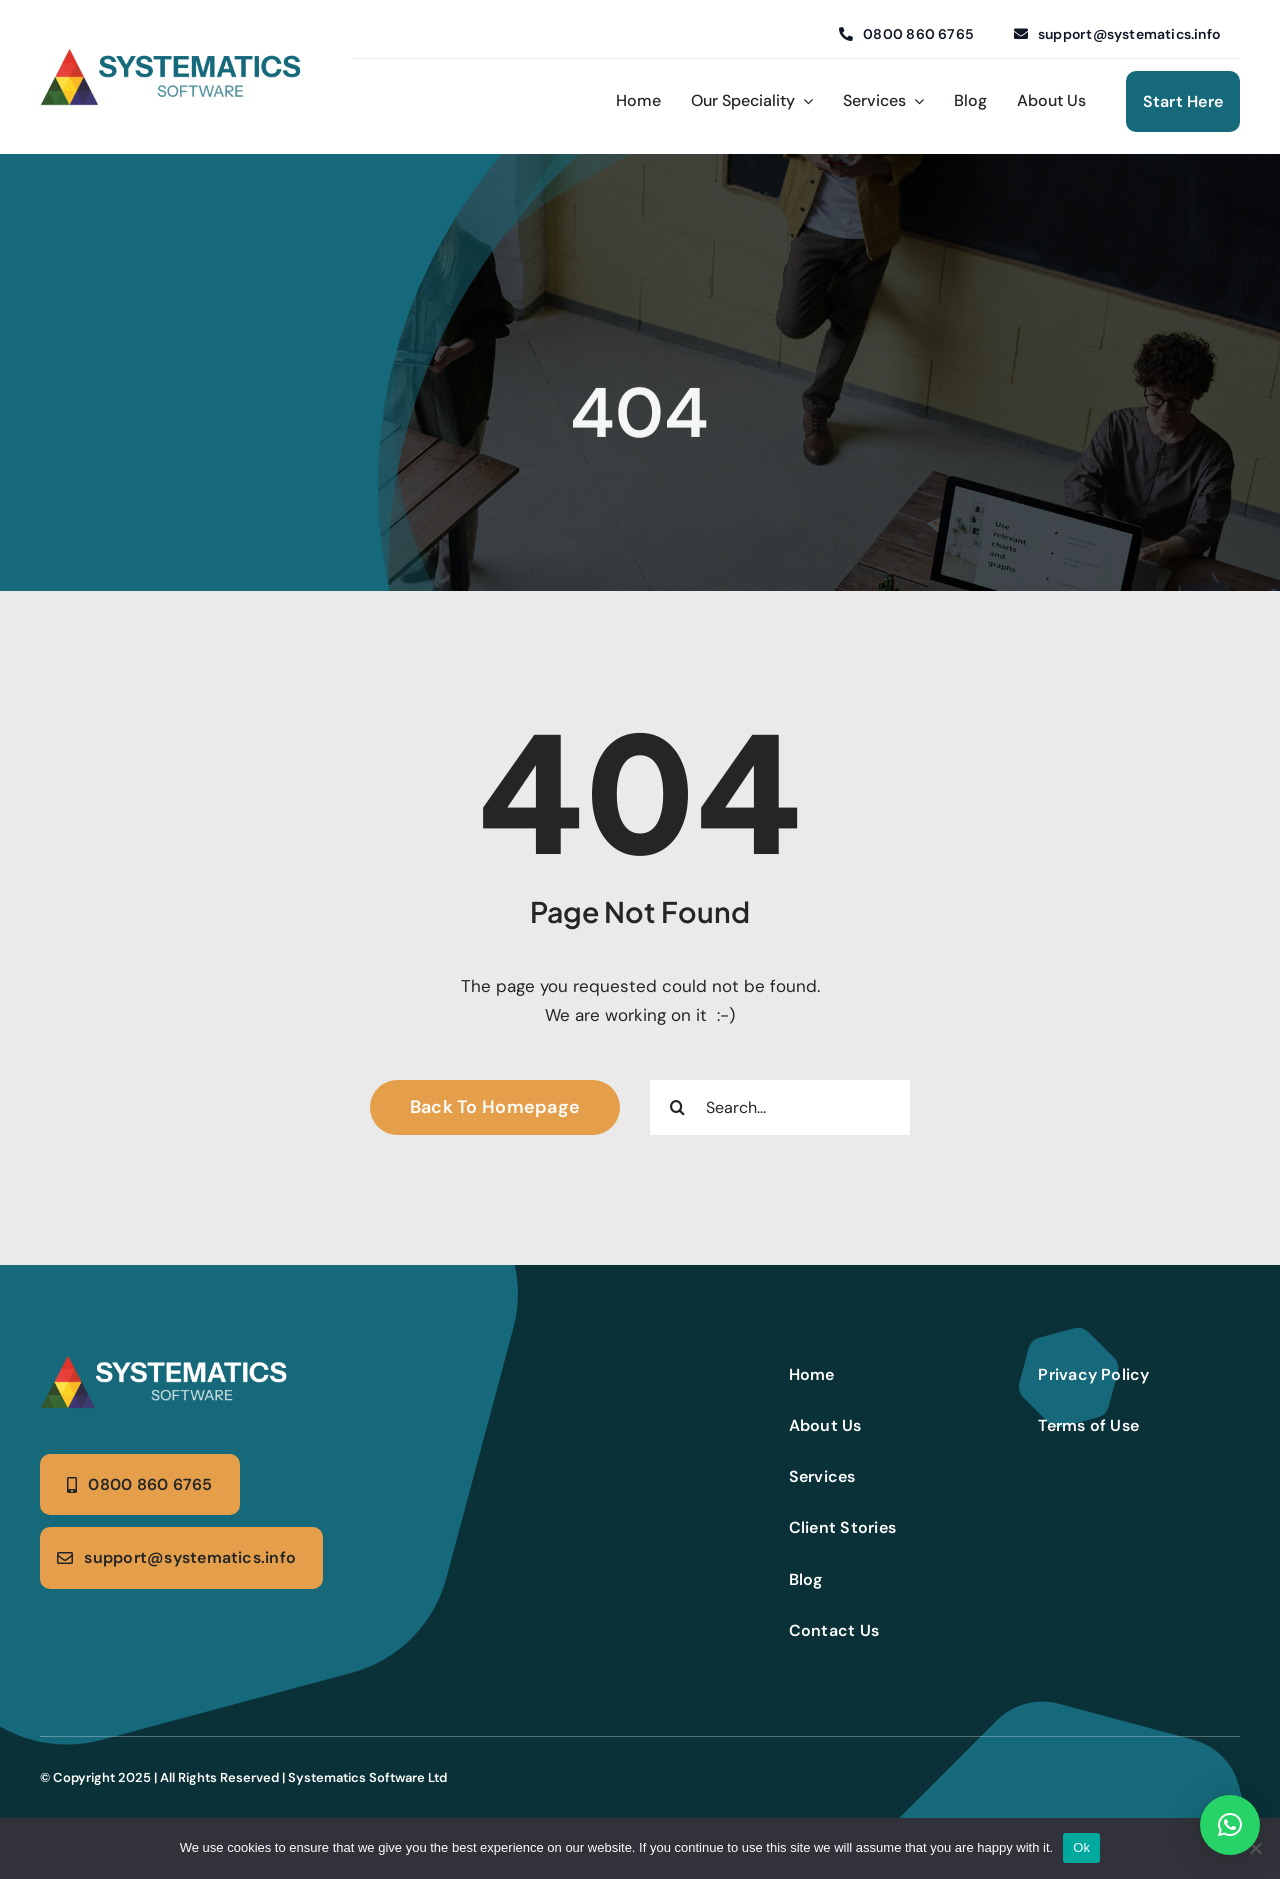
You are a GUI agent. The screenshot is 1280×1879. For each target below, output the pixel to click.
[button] (1230, 1825)
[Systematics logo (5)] (165, 1363)
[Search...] (780, 1107)
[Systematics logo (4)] (172, 56)
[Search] (677, 1107)
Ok (1081, 1847)
